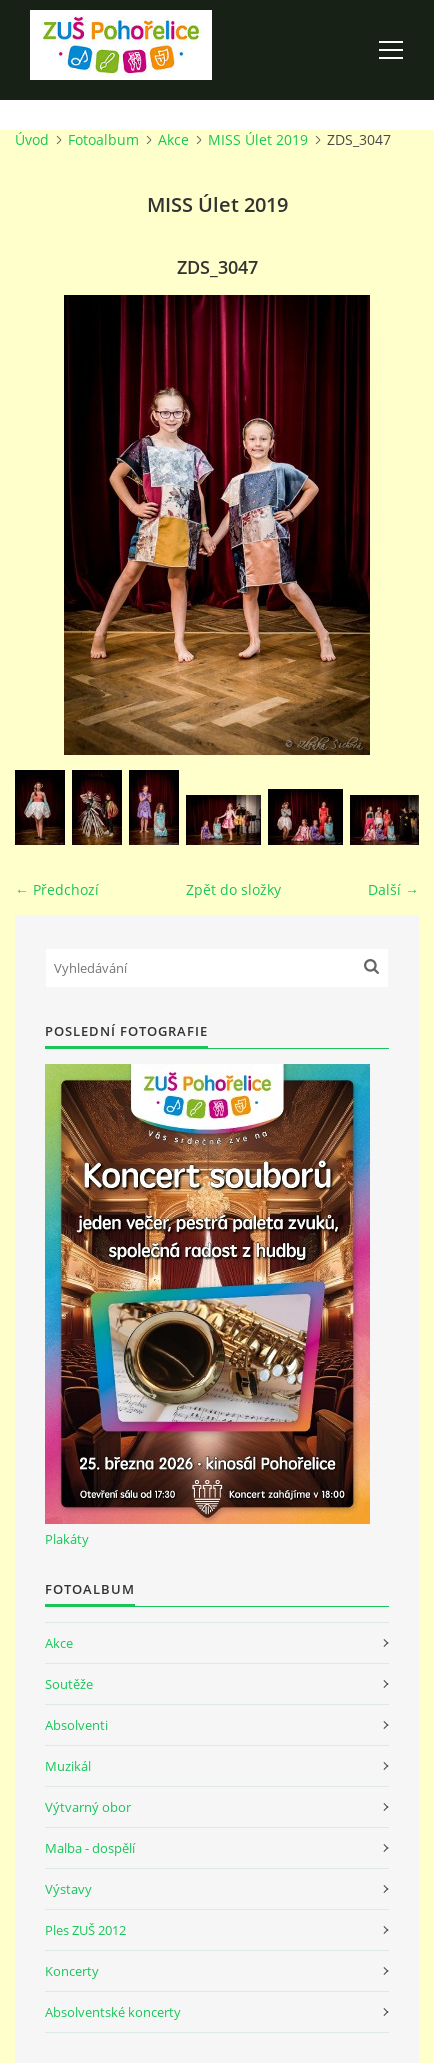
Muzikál (68, 1766)
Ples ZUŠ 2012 (85, 1930)
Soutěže (69, 1684)
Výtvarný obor (88, 1807)
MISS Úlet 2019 (258, 139)
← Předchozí (57, 889)
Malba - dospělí (90, 1848)
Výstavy (68, 1889)
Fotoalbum (103, 139)
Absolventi (76, 1725)
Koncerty (72, 1971)
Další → (393, 889)
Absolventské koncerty (113, 2012)
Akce (173, 139)
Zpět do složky (233, 889)
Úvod (32, 139)
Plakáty (67, 1539)
